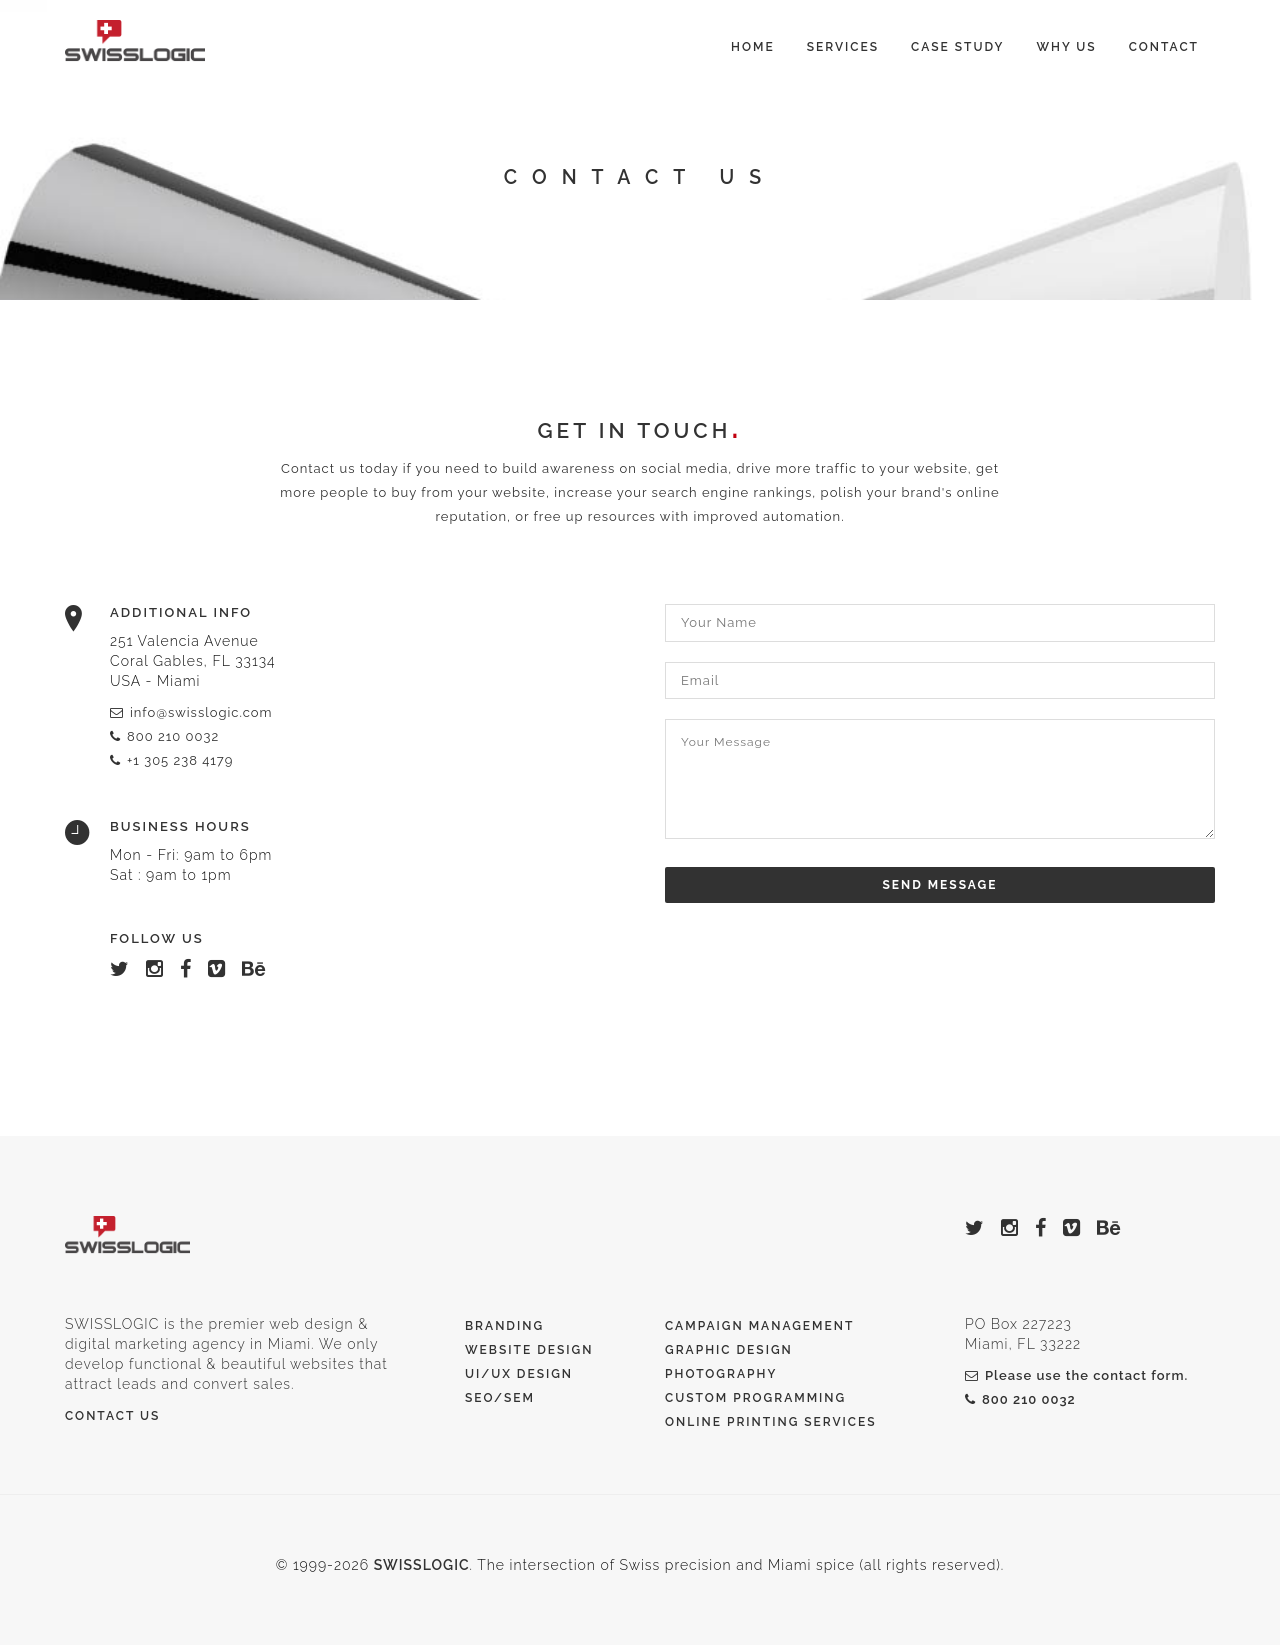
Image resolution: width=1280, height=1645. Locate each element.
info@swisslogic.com (191, 712)
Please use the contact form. (1076, 1375)
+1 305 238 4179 (171, 760)
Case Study (957, 47)
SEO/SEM (500, 1398)
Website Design (529, 1350)
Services (843, 47)
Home (753, 47)
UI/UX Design (519, 1374)
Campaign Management (759, 1326)
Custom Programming (755, 1398)
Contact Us (112, 1416)
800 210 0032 (164, 736)
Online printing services (771, 1422)
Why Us (1066, 47)
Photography (721, 1374)
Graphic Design (729, 1350)
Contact (1164, 47)
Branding (504, 1326)
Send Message (940, 885)
